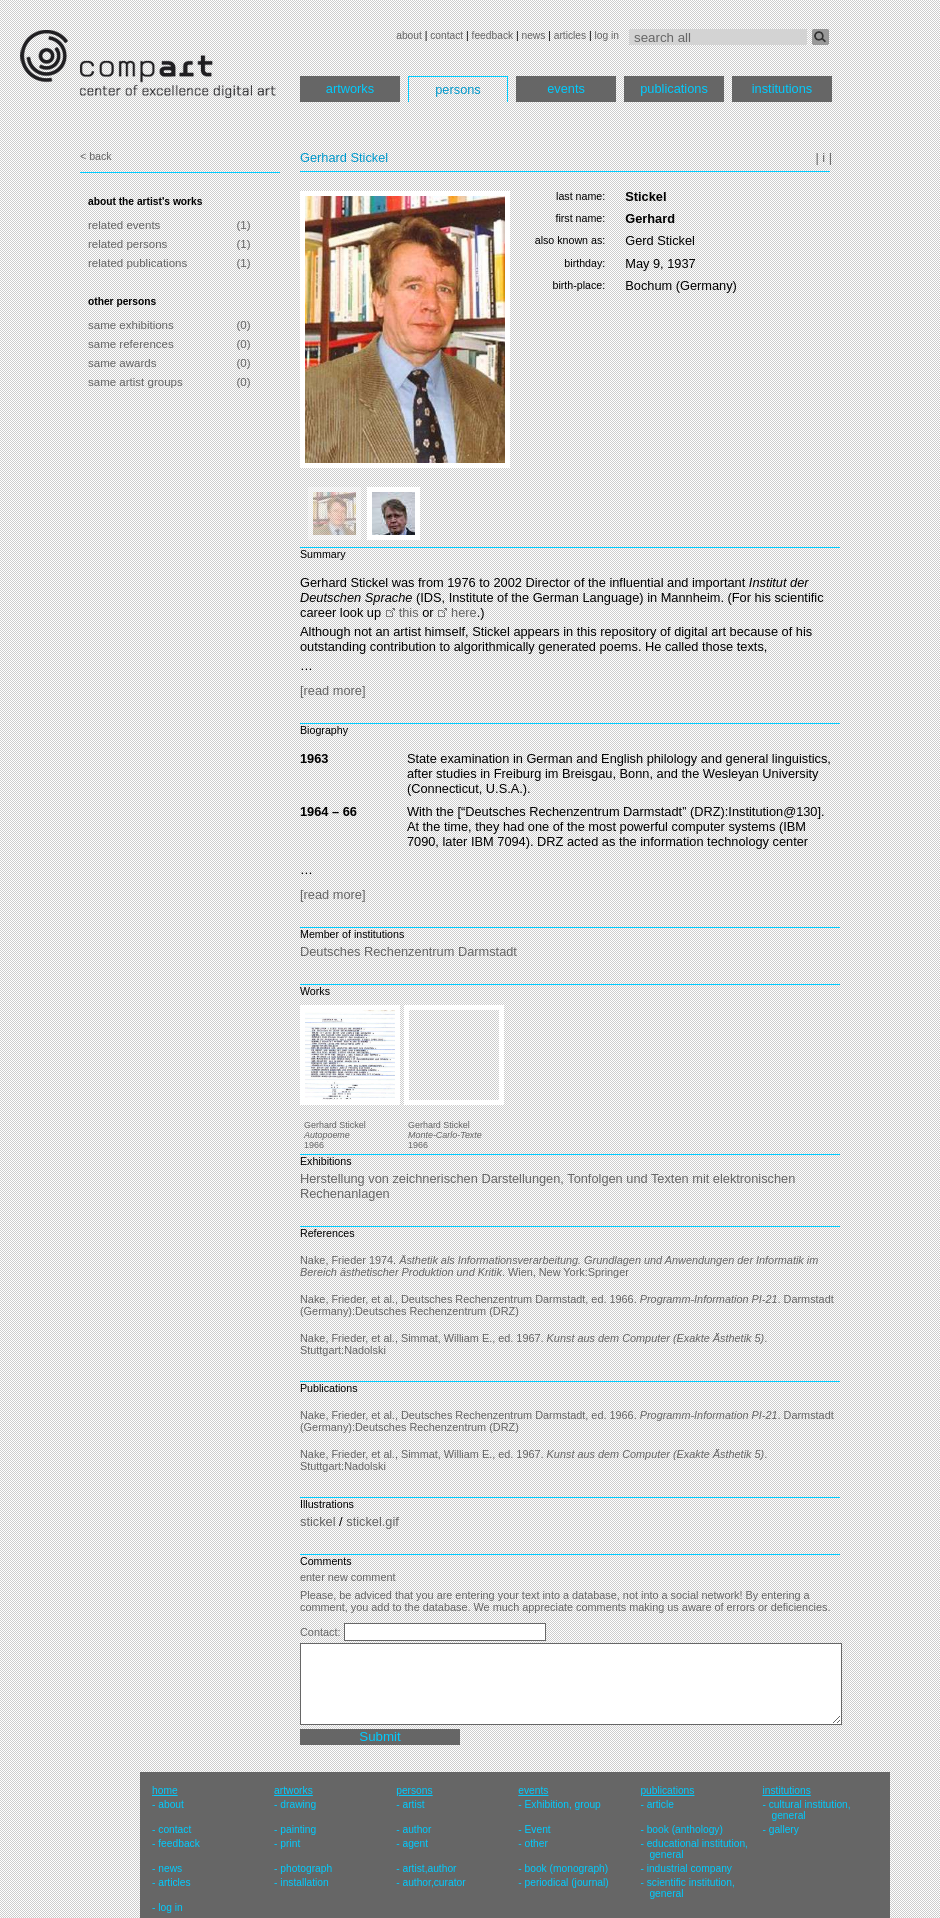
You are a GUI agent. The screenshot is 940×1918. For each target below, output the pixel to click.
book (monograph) (567, 1868)
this (409, 612)
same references (131, 344)
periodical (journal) (567, 1882)
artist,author (429, 1868)
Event (538, 1829)
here (464, 612)
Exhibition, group (563, 1804)
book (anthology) (685, 1829)
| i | (823, 157)
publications (674, 88)
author (416, 1829)
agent (415, 1843)
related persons (127, 244)
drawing (298, 1804)
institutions (782, 88)
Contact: (322, 1632)
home (165, 1790)
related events (124, 225)
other (536, 1843)
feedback (493, 35)
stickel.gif (372, 1521)
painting (298, 1829)
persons (458, 89)
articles (570, 35)
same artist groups (135, 382)
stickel (318, 1521)
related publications (137, 263)
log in (607, 35)
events (566, 88)
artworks (350, 88)
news (533, 35)
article (660, 1804)
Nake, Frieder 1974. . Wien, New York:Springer (559, 1266)
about (409, 35)
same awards (122, 363)
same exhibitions (131, 325)
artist (413, 1804)
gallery (784, 1829)
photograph (306, 1868)
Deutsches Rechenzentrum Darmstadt (408, 951)
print (290, 1843)
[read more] (332, 690)
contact (446, 35)
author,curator (433, 1882)
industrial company (689, 1868)
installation (304, 1882)
